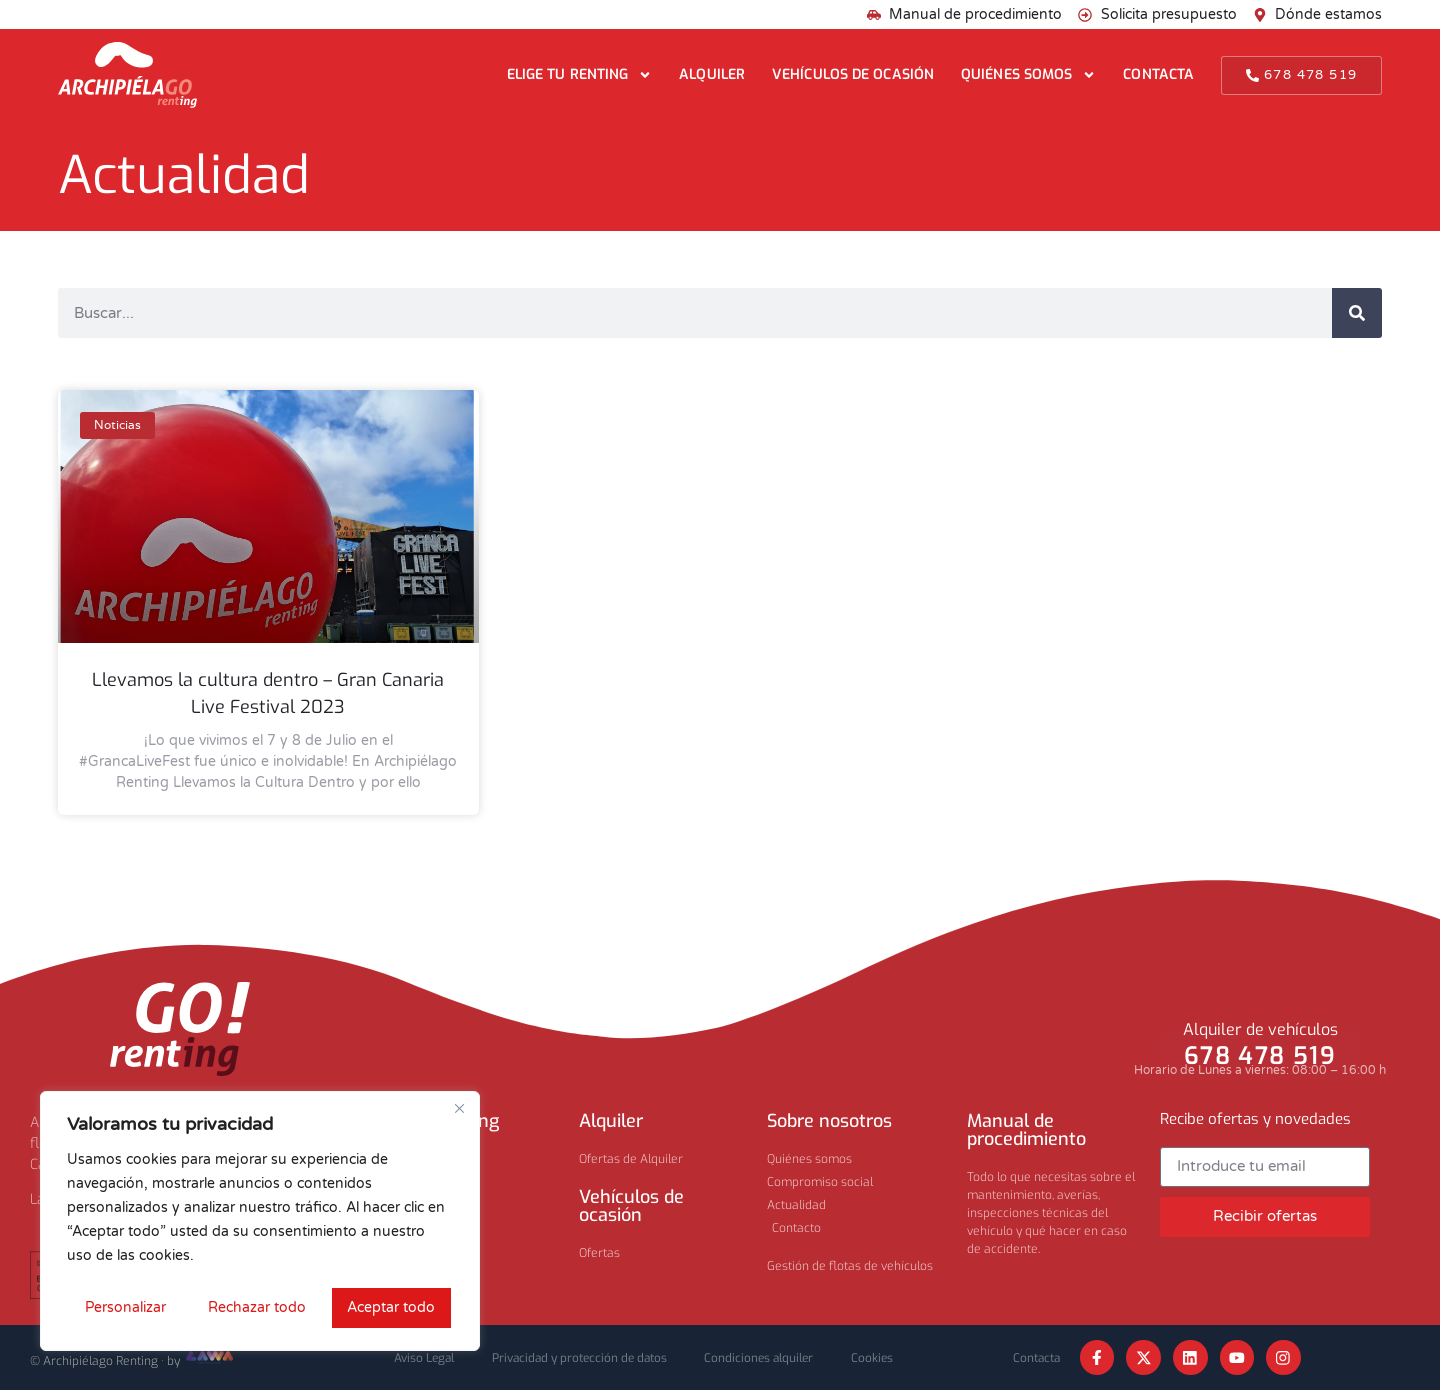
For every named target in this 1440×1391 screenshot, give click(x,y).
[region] (260, 1222)
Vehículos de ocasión (853, 74)
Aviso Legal (418, 1358)
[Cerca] (459, 1110)
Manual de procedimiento (1026, 1130)
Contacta (1158, 74)
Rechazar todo (256, 1307)
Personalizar (124, 1307)
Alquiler (712, 74)
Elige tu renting (580, 75)
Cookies (880, 1358)
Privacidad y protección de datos (578, 1358)
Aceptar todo (392, 1307)
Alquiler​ (611, 1121)
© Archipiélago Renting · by (133, 1361)
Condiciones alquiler (763, 1358)
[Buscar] (1357, 313)
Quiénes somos (1028, 75)
